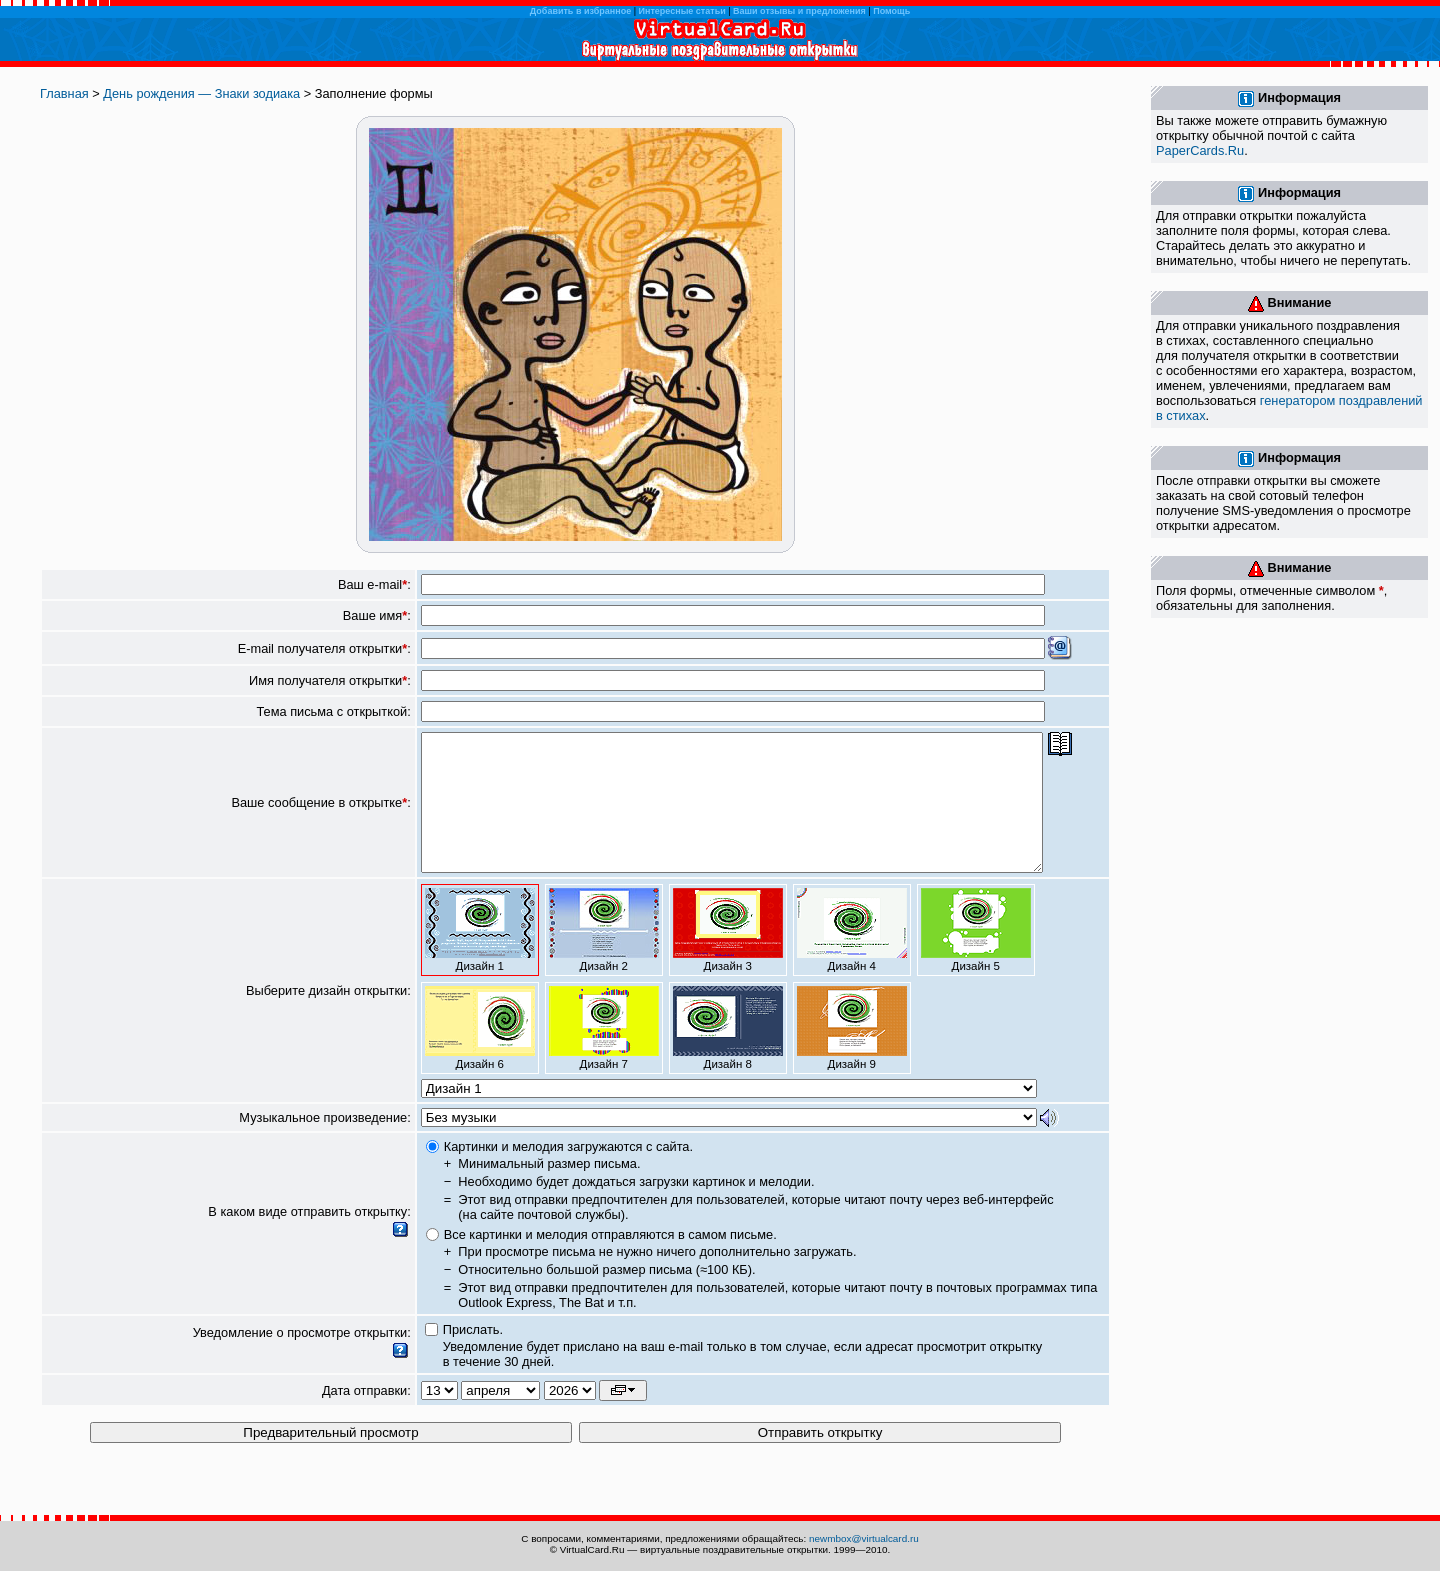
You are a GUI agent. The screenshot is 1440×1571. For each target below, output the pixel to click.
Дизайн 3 (728, 957)
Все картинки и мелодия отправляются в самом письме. (610, 1261)
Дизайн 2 (604, 957)
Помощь (891, 11)
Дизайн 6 (480, 1055)
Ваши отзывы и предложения (799, 11)
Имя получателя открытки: (330, 680)
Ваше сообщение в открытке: (320, 816)
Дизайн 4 (852, 957)
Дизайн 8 (728, 1055)
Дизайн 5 (976, 957)
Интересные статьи (682, 11)
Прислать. (473, 1356)
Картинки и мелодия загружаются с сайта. (568, 1173)
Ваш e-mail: (374, 584)
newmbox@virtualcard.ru (864, 1538)
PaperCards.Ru (1200, 150)
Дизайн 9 (852, 1055)
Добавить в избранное (580, 11)
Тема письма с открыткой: (333, 711)
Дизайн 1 (480, 957)
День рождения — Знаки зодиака (201, 93)
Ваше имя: (377, 615)
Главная (64, 93)
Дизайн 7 (604, 1055)
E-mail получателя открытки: (324, 648)
